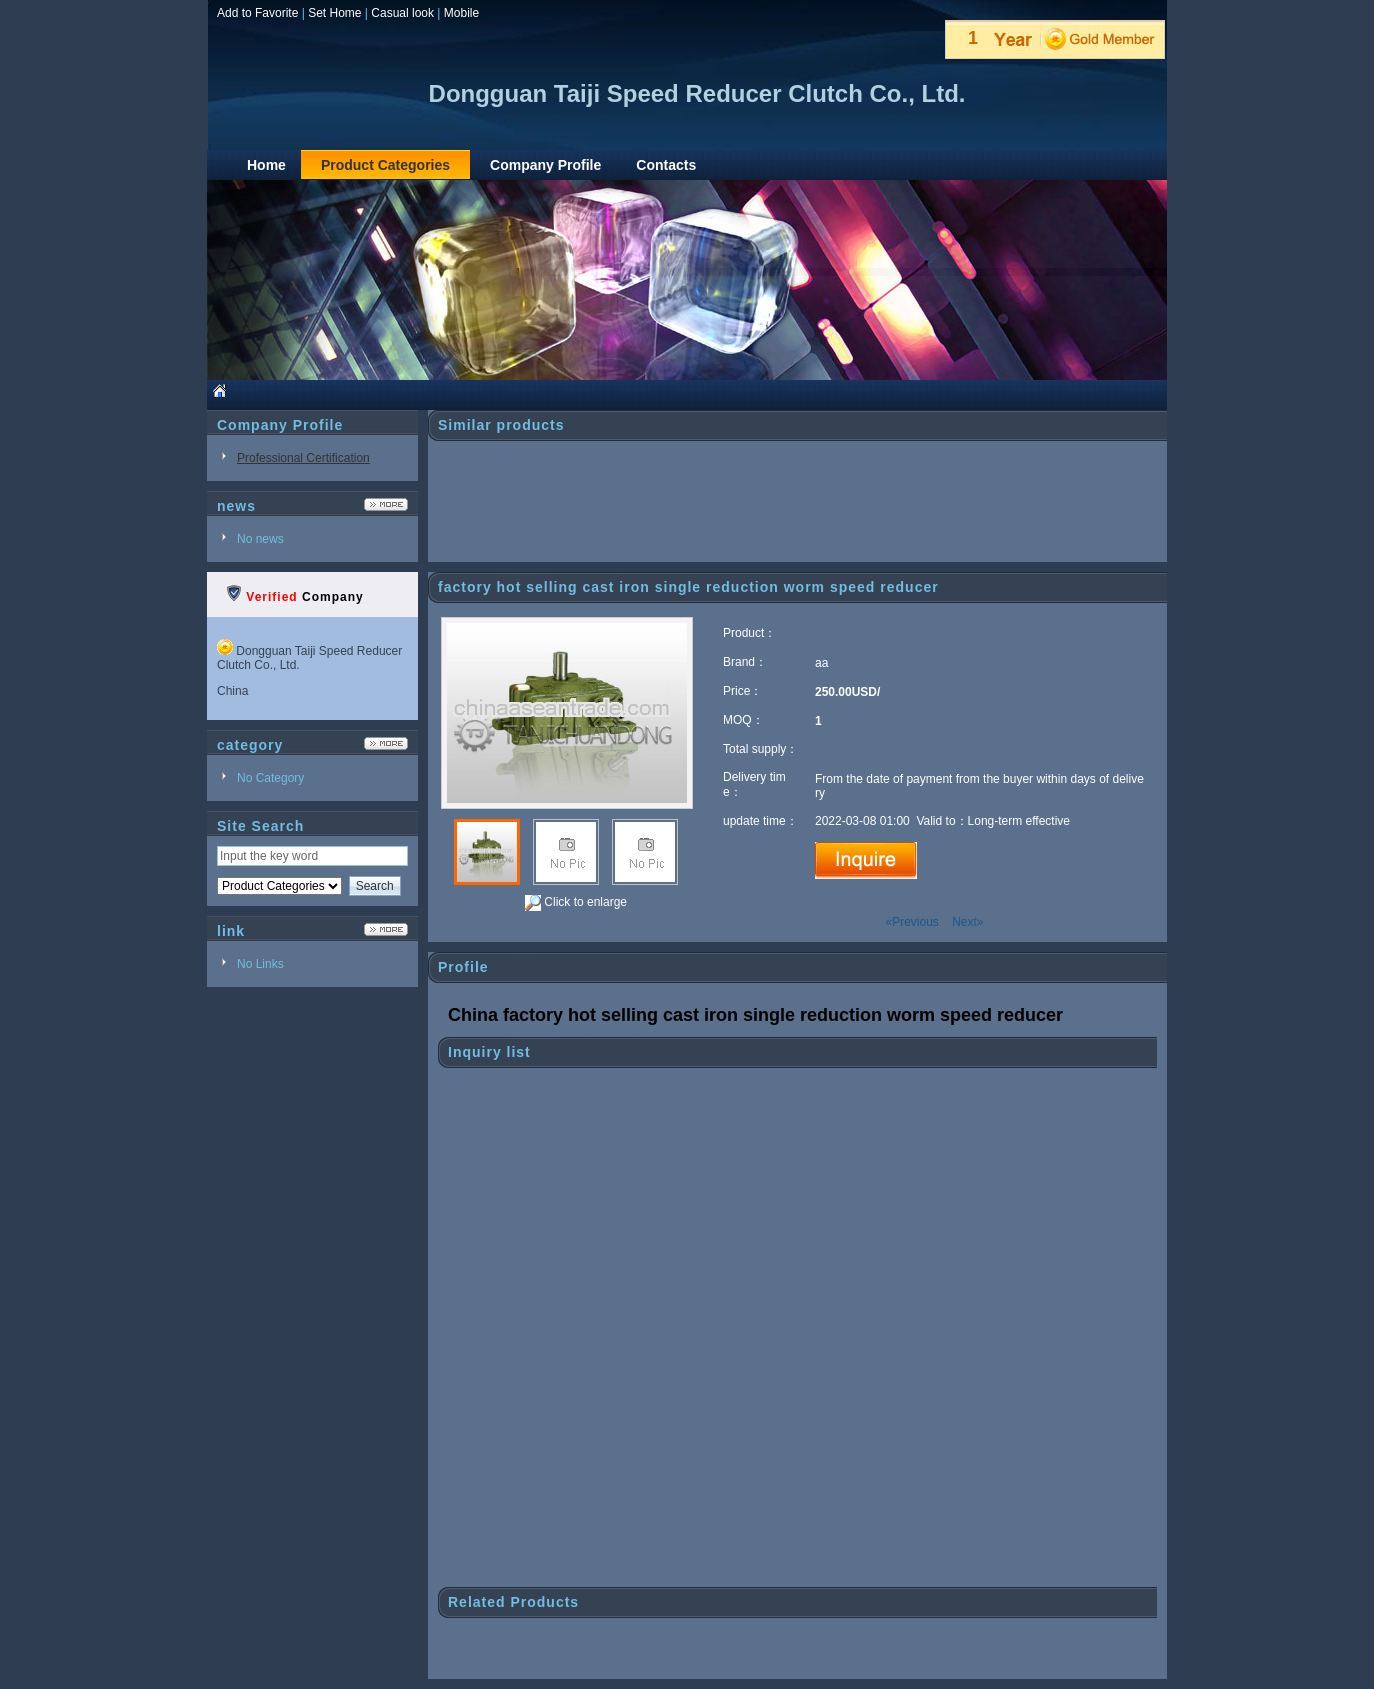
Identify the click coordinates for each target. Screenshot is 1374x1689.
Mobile (461, 13)
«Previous (911, 922)
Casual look (402, 13)
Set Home (334, 13)
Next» (967, 922)
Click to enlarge (576, 903)
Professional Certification (303, 458)
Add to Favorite (257, 13)
